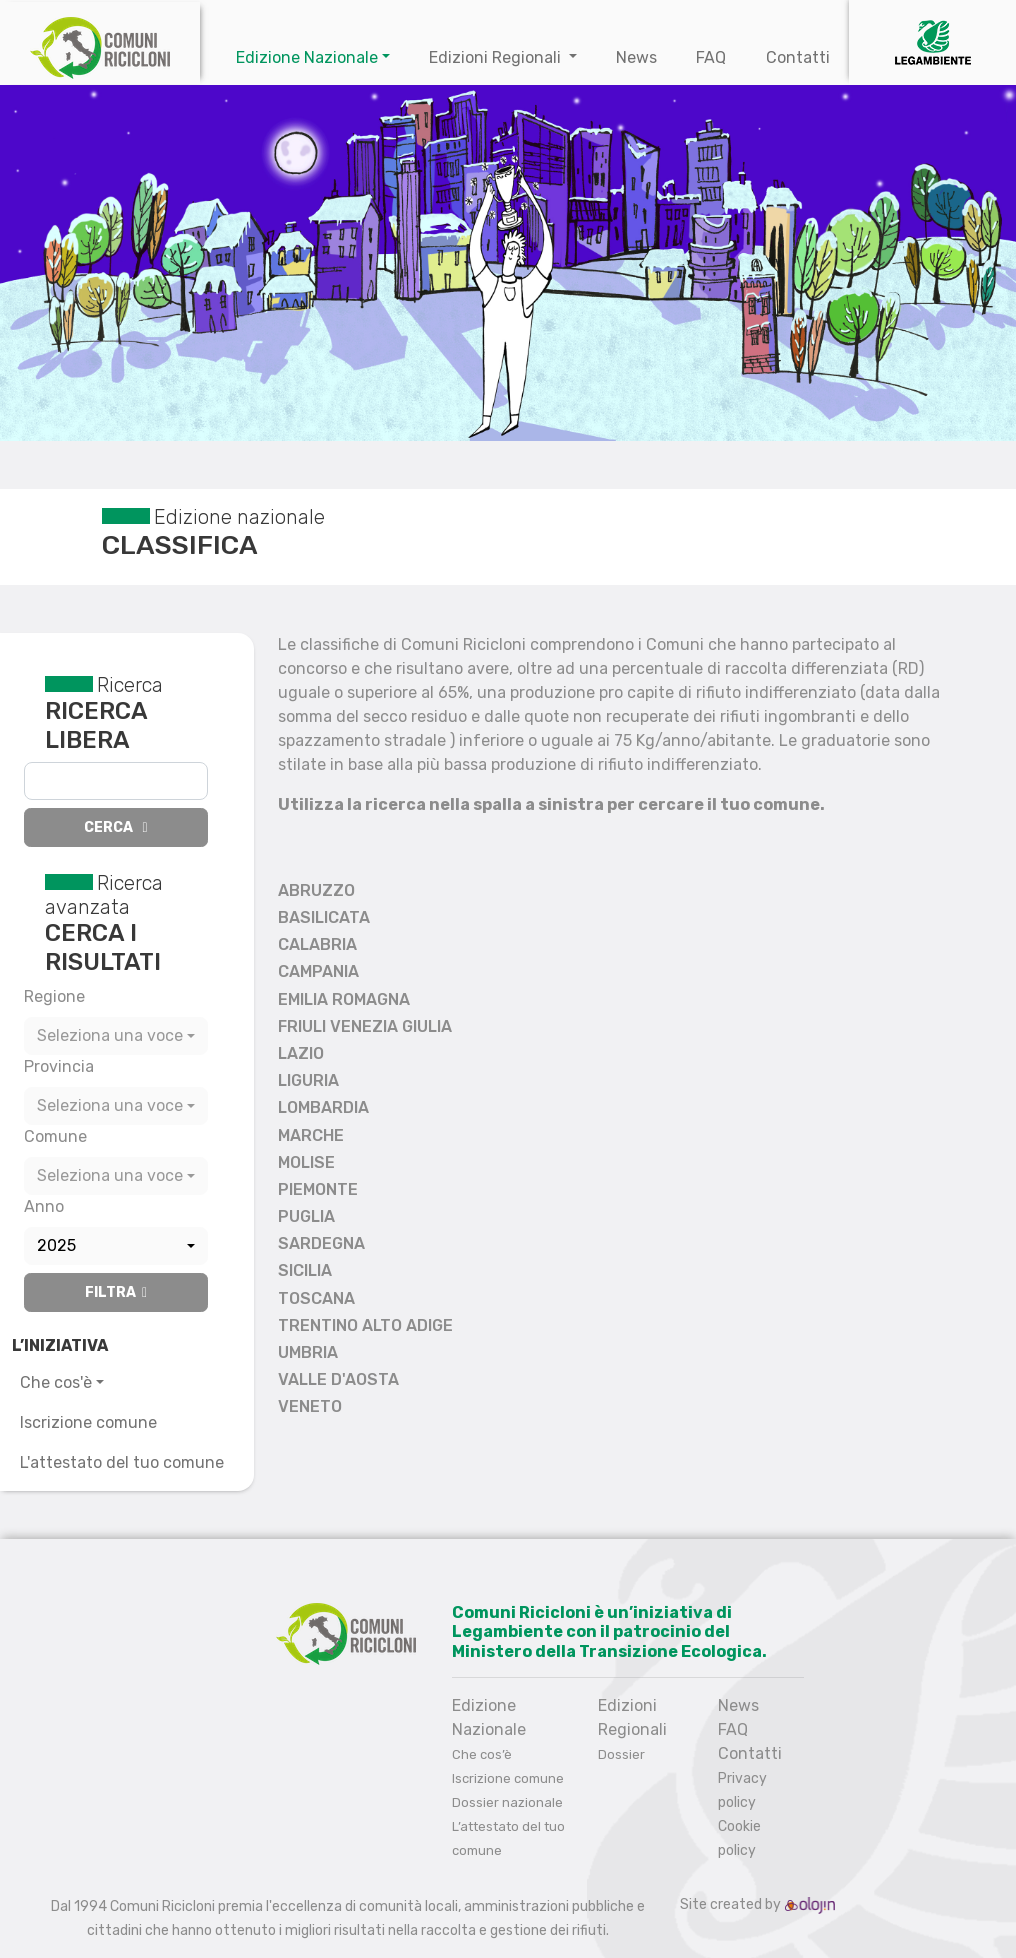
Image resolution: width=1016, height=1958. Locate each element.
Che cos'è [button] (56, 1382)
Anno (44, 1206)
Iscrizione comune (88, 1422)
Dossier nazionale (507, 1802)
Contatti (798, 57)
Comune (55, 1136)
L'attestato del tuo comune (122, 1462)
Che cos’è (482, 1754)
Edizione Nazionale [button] (307, 57)
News (636, 57)
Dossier (621, 1754)
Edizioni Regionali (497, 57)
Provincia (59, 1066)
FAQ (711, 57)
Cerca (115, 827)
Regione (54, 996)
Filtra (116, 1292)
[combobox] (116, 1036)
